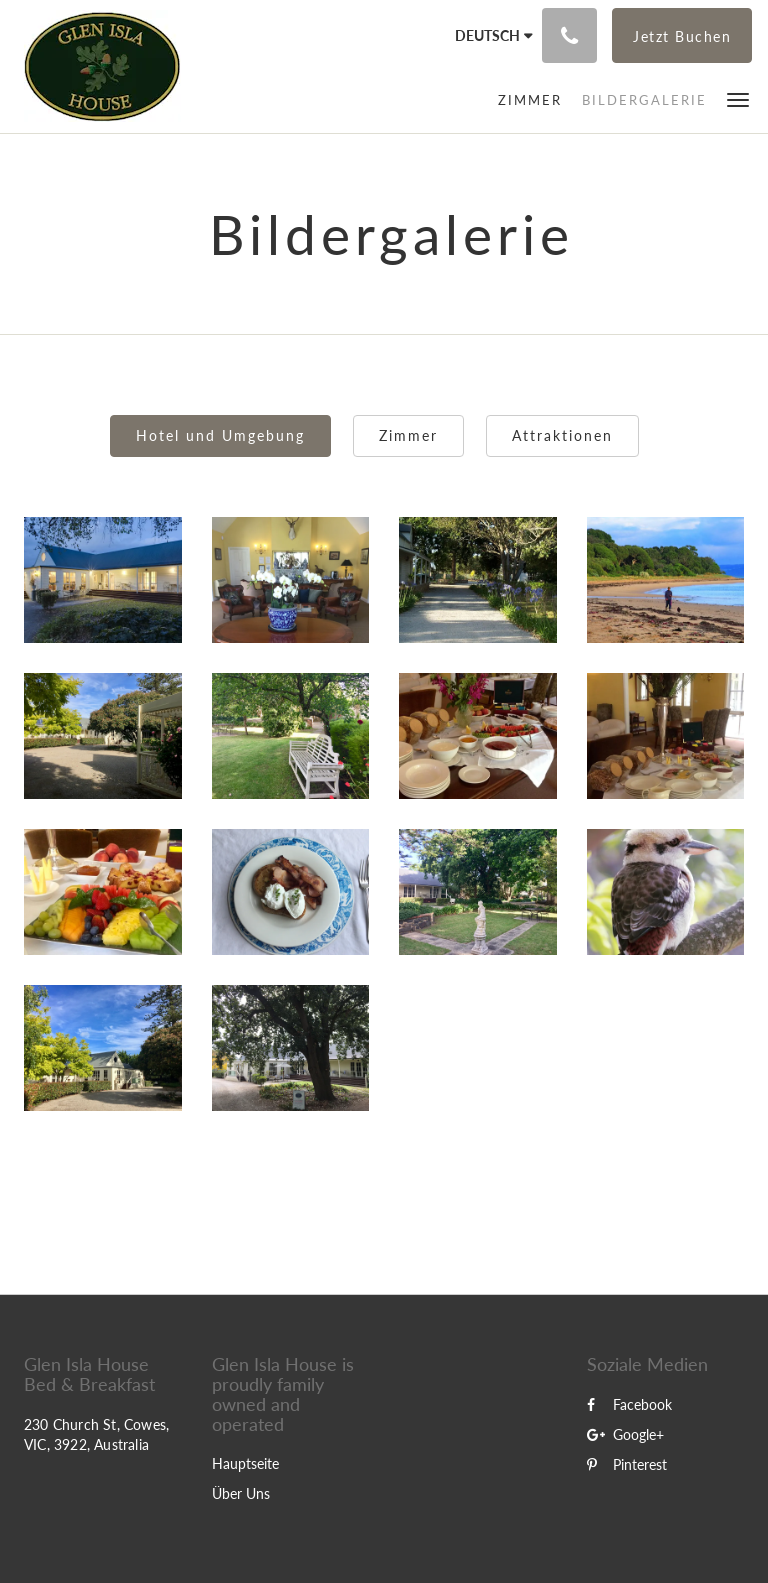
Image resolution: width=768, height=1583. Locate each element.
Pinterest (627, 1464)
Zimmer (408, 435)
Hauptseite (245, 1463)
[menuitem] (530, 100)
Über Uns (241, 1493)
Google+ (625, 1434)
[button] (738, 98)
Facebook (629, 1404)
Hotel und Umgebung (220, 435)
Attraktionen (562, 435)
